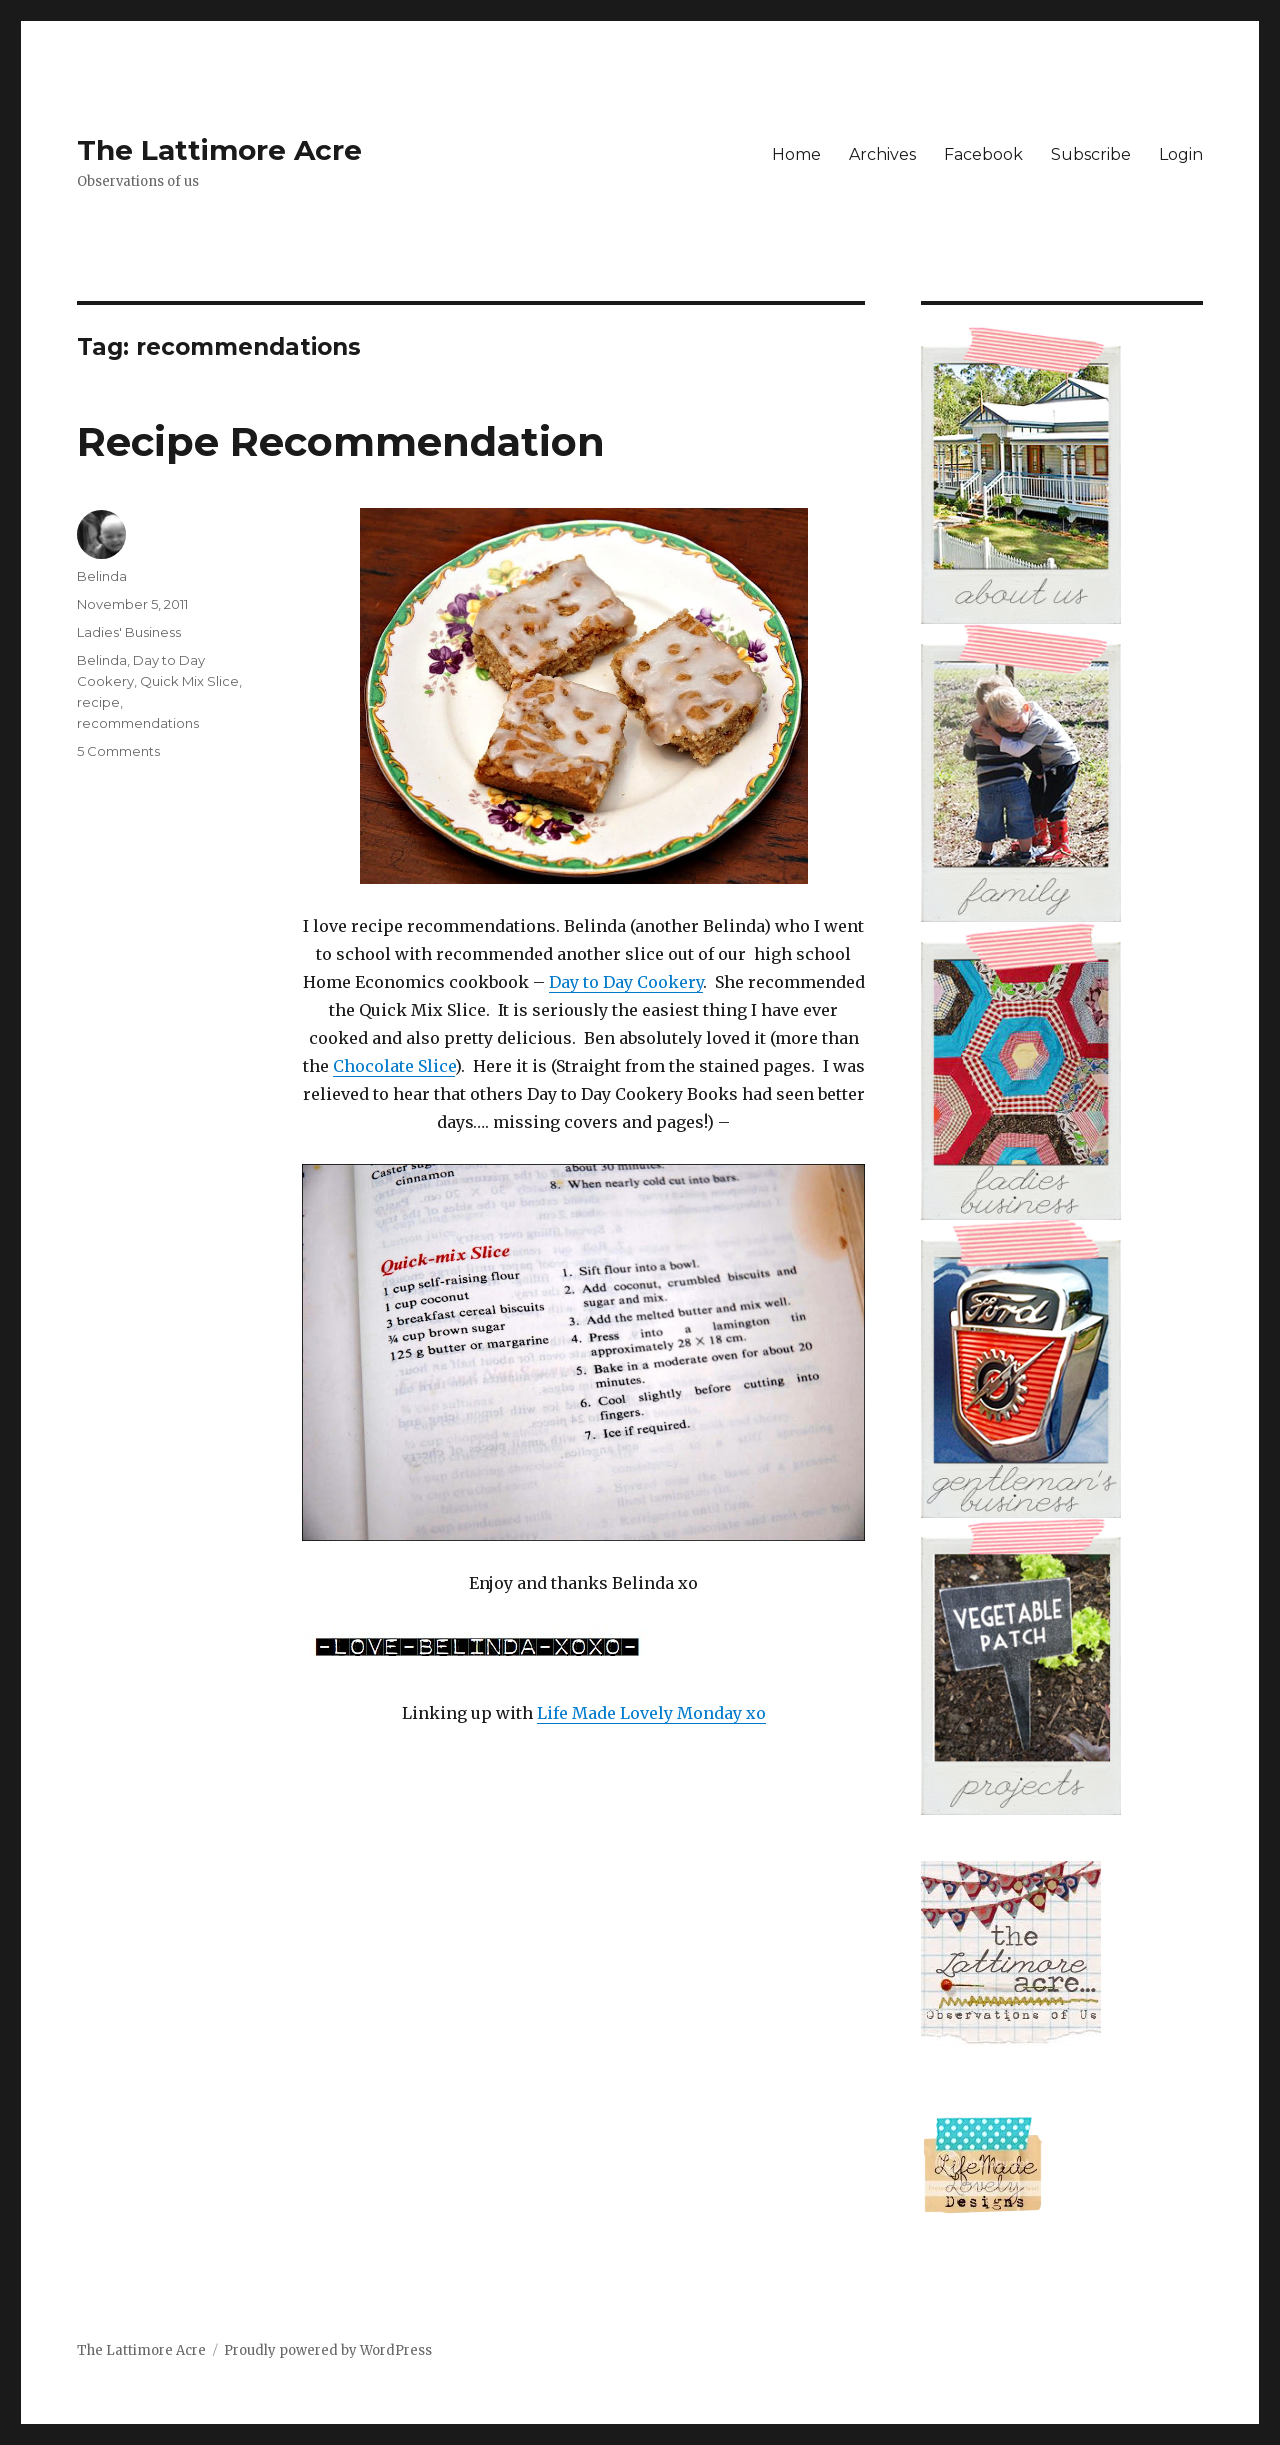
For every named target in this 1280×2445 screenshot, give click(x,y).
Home (796, 154)
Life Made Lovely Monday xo (651, 1713)
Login (1181, 154)
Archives (882, 154)
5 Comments (118, 751)
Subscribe (1091, 154)
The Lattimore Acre (219, 150)
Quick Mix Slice (189, 681)
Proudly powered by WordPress (328, 2350)
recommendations (138, 723)
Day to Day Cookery (626, 982)
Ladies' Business (129, 632)
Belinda (102, 576)
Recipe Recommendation (341, 441)
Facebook (983, 154)
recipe (98, 702)
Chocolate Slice (394, 1066)
